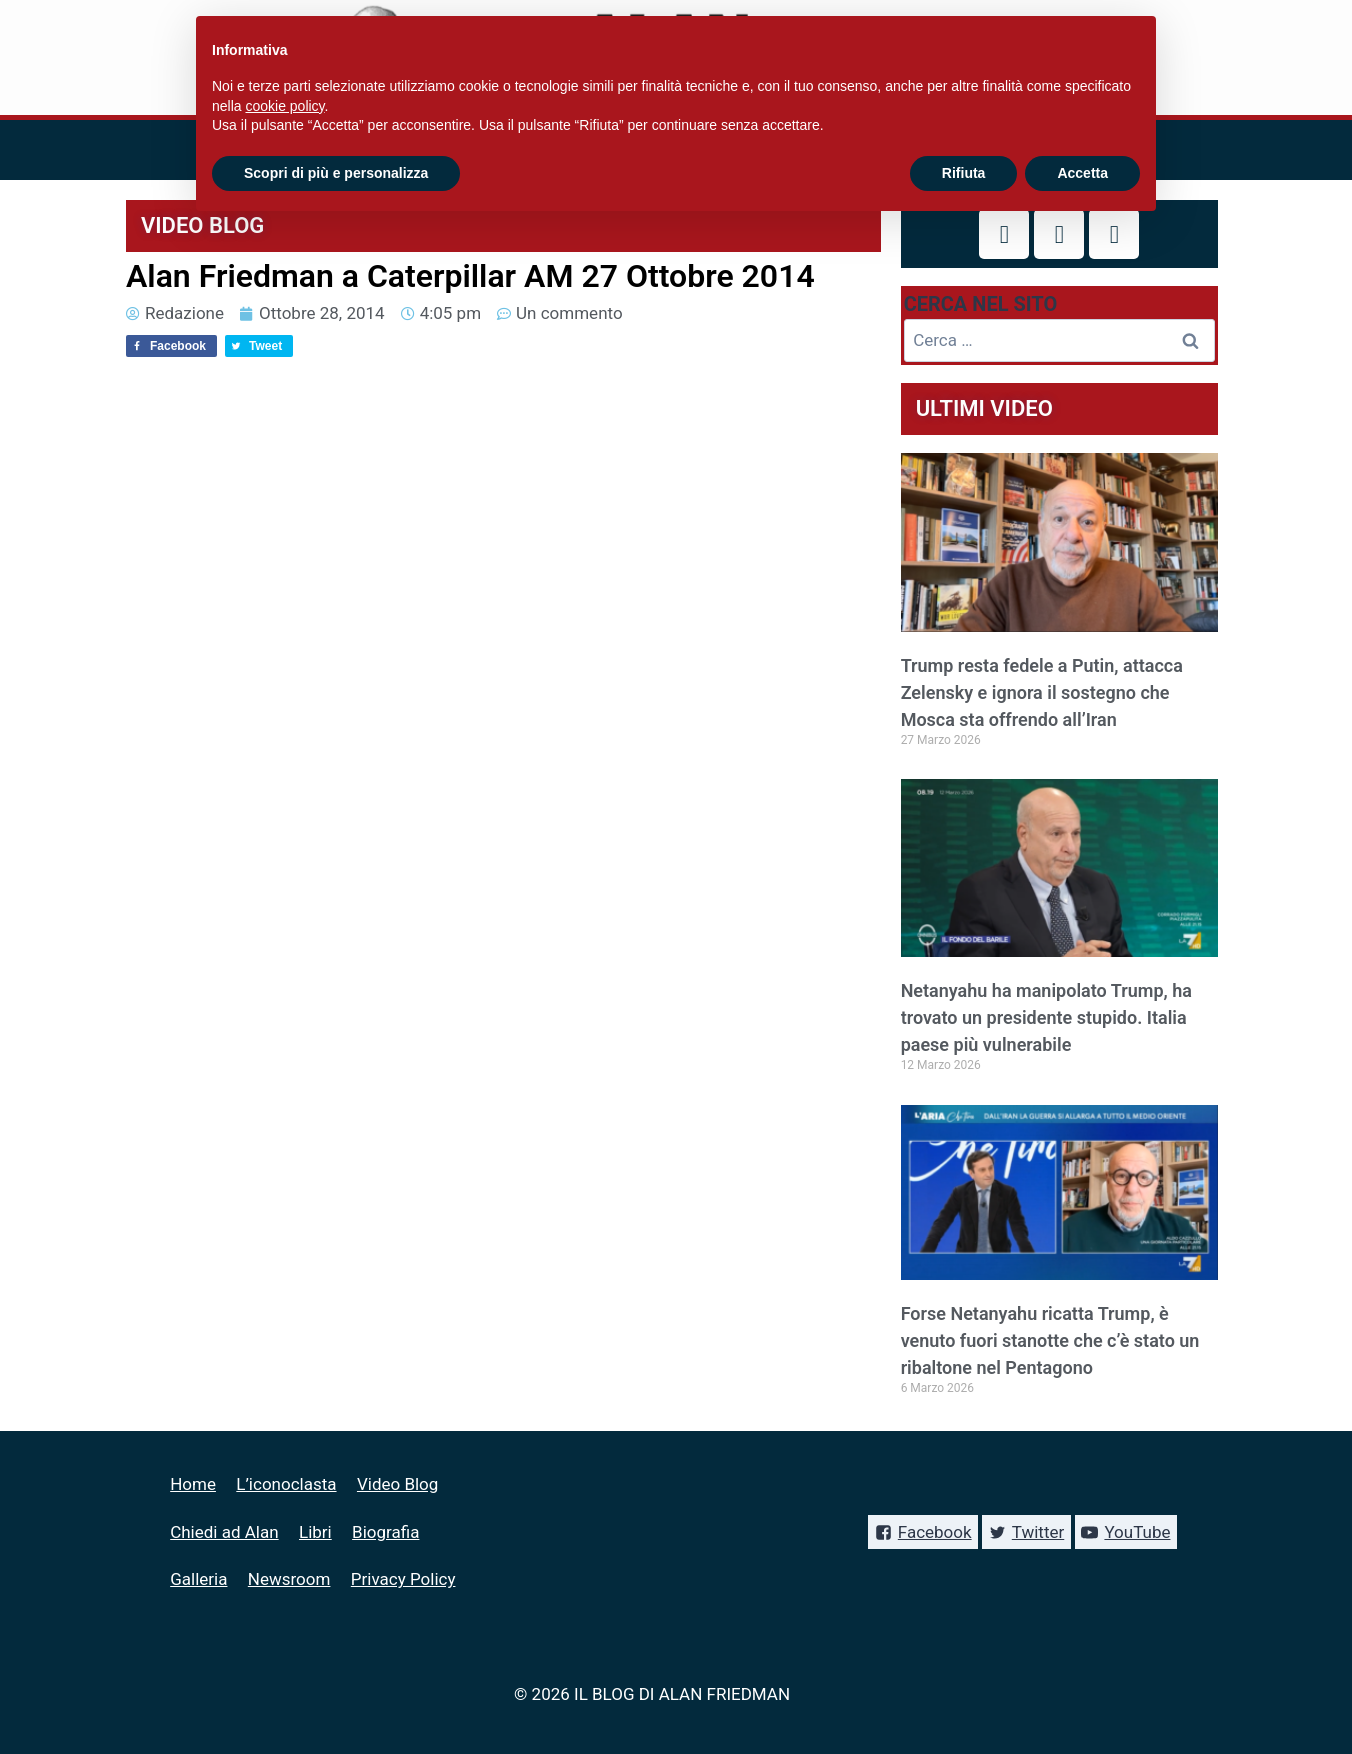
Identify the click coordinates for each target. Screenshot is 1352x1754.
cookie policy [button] (284, 106)
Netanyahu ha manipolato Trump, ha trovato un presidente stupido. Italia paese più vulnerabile (1046, 1017)
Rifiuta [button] (964, 173)
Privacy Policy (403, 1579)
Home (193, 1484)
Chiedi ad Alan (224, 1532)
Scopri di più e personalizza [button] (336, 173)
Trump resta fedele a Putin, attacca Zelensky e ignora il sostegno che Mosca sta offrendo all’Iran (1042, 692)
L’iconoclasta (286, 1484)
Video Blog (397, 1484)
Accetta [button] (1082, 173)
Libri (315, 1532)
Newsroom (289, 1579)
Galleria (198, 1579)
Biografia (385, 1532)
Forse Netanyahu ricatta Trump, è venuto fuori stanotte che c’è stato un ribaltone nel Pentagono (1050, 1340)
